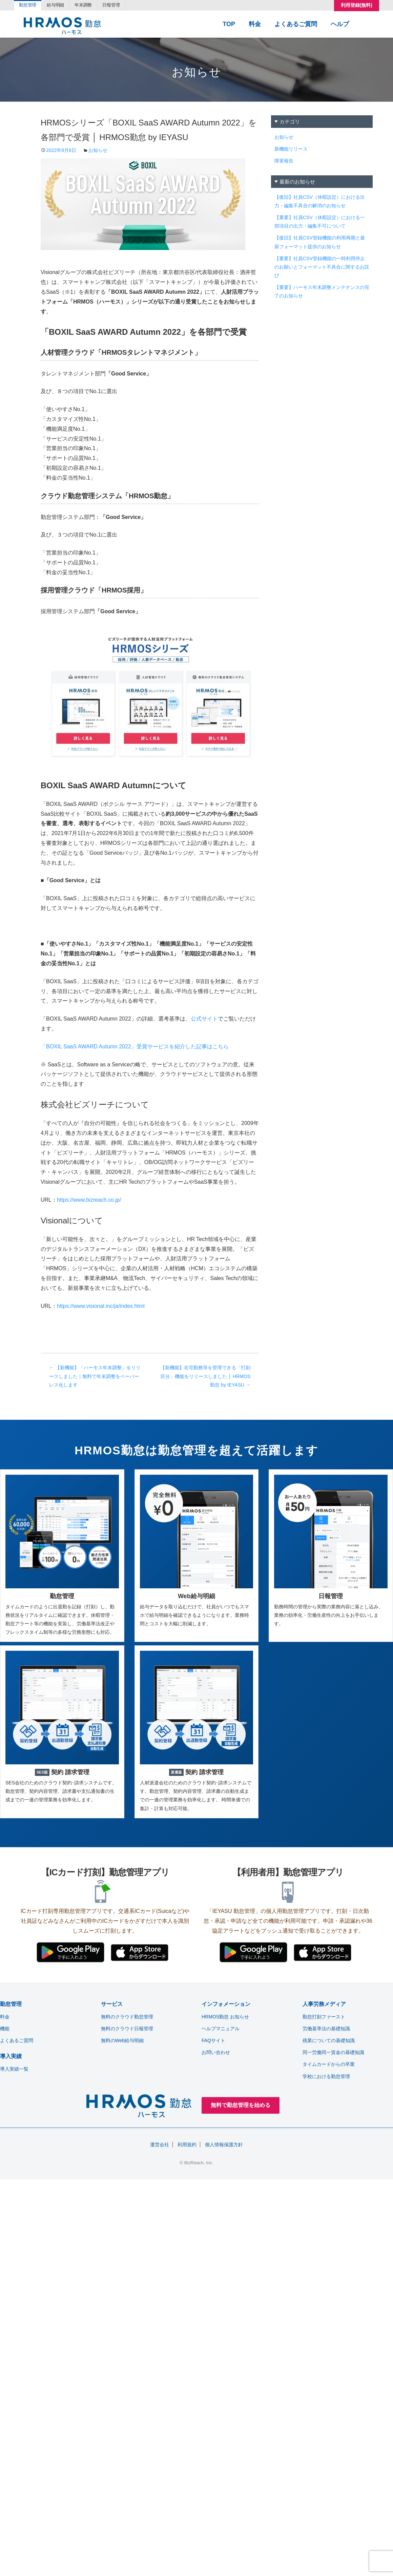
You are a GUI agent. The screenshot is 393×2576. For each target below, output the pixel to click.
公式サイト (204, 1019)
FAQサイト (213, 2040)
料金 (255, 25)
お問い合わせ (216, 2052)
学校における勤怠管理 (326, 2076)
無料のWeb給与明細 (122, 2040)
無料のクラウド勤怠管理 (127, 2016)
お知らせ (97, 150)
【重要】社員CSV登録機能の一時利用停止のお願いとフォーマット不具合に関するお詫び (321, 267)
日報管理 (128, 5)
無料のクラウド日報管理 (127, 2028)
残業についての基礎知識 (329, 2040)
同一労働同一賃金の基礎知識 (333, 2052)
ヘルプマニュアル (221, 2028)
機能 (4, 2028)
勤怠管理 (30, 5)
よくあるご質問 (295, 25)
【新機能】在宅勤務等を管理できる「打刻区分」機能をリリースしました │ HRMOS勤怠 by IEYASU (205, 1376)
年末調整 (95, 5)
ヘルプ (340, 25)
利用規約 (187, 2144)
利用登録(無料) (356, 5)
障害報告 (283, 160)
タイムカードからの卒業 (329, 2064)
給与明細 (63, 5)
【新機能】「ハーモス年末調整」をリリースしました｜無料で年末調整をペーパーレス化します (95, 1376)
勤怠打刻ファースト (324, 2016)
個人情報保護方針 (224, 2144)
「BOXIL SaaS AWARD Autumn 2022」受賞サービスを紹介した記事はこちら (135, 1046)
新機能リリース (291, 149)
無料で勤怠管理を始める (240, 2105)
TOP (229, 25)
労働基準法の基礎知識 (326, 2028)
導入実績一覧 (14, 2069)
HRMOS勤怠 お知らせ (225, 2016)
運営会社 (159, 2144)
